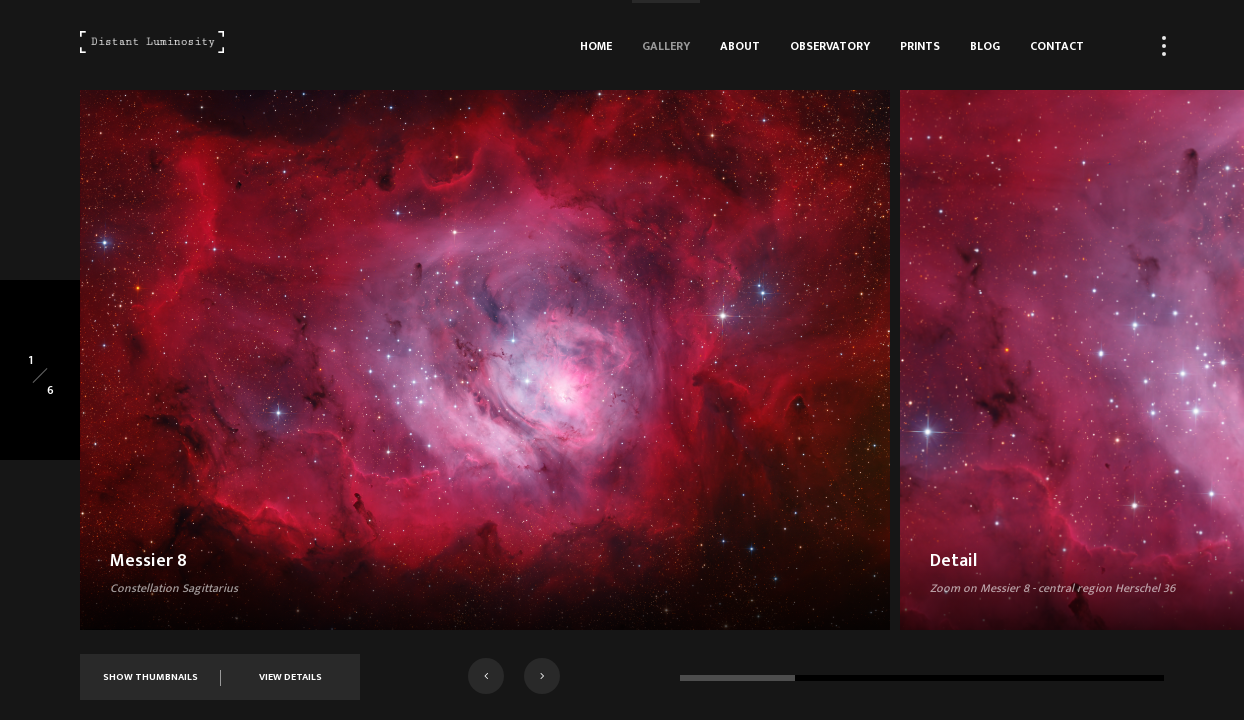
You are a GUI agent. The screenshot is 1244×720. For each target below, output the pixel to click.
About (740, 46)
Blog (985, 46)
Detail (953, 561)
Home (596, 46)
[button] (486, 676)
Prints (920, 46)
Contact (1057, 46)
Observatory (830, 46)
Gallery (666, 46)
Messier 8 (148, 561)
